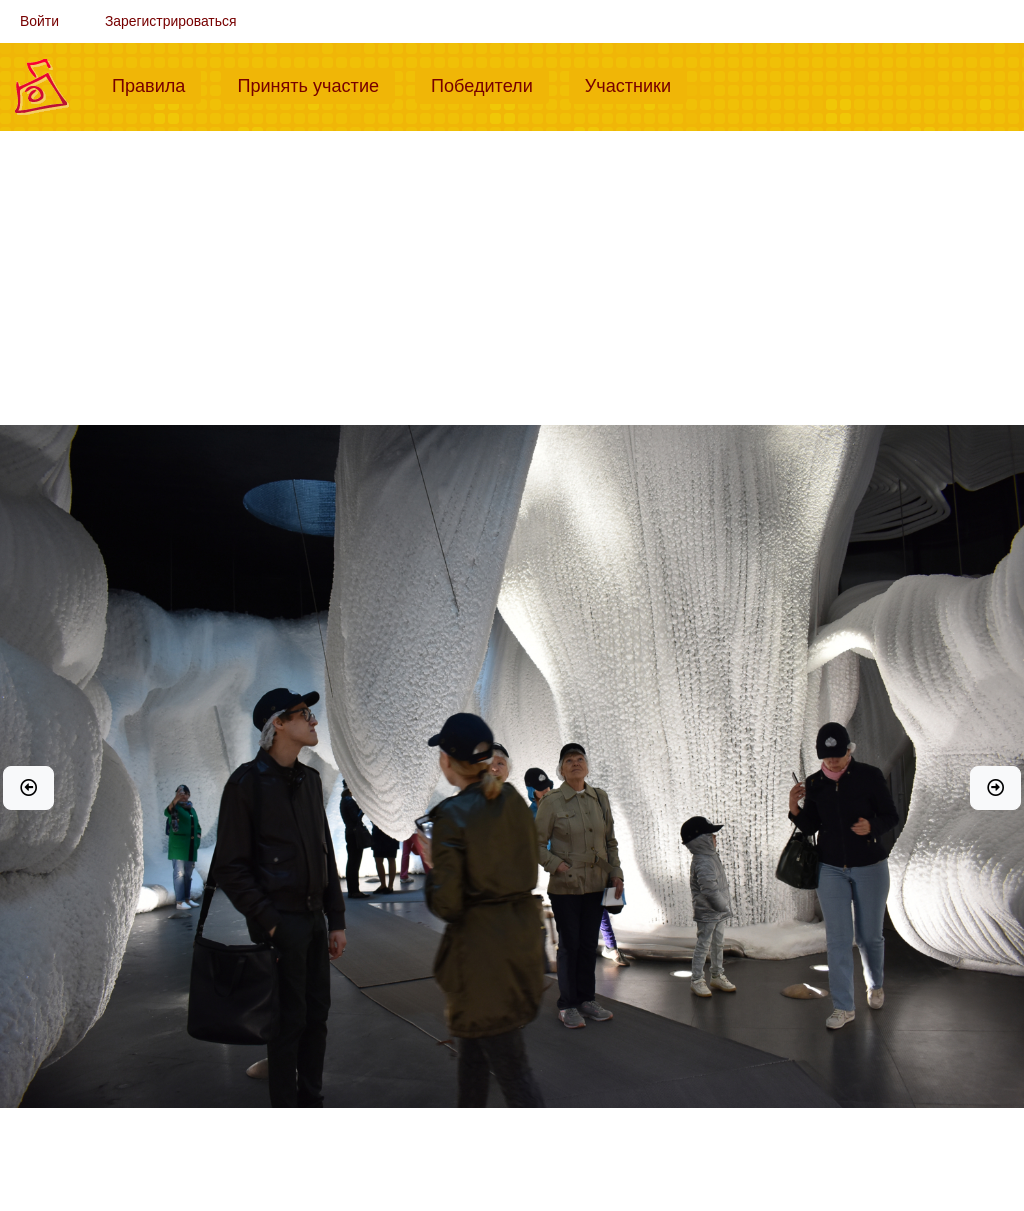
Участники (636, 84)
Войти (39, 21)
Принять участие (316, 84)
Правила (156, 84)
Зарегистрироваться (171, 21)
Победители (490, 84)
